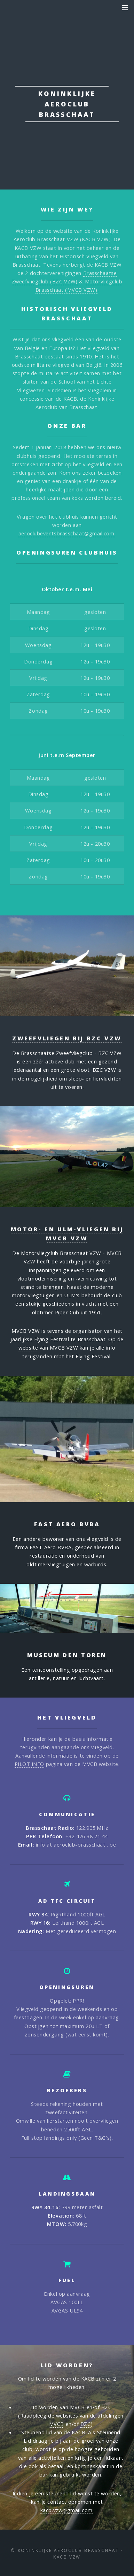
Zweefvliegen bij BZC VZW (67, 1038)
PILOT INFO (30, 1763)
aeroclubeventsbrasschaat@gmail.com (66, 533)
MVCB (56, 2423)
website (28, 1347)
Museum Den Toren (67, 1655)
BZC (85, 2423)
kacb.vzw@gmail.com (66, 2510)
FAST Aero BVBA (67, 1524)
